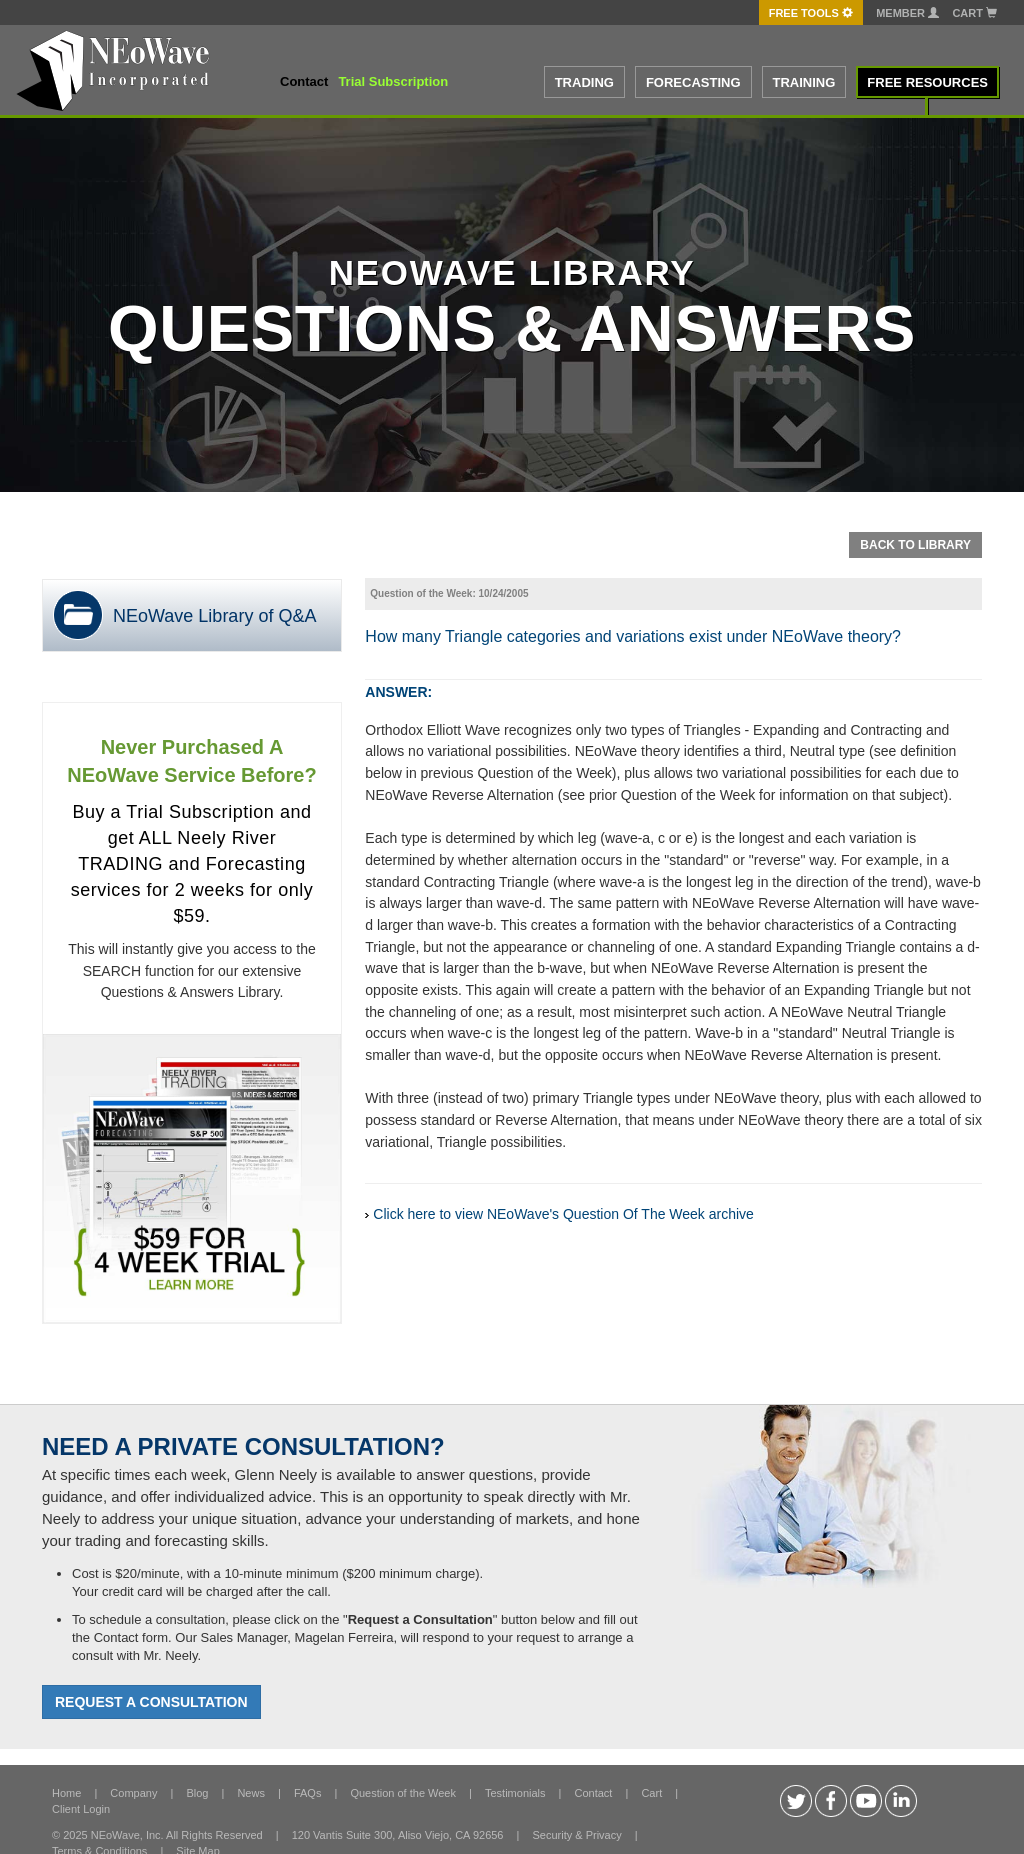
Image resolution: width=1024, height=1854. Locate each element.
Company (133, 1793)
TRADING (584, 82)
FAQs (308, 1793)
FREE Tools (811, 13)
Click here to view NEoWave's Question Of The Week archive (563, 1214)
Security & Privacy (576, 1835)
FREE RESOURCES (927, 82)
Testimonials (515, 1793)
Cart (974, 13)
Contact (304, 81)
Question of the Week (403, 1793)
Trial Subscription (393, 81)
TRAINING (804, 82)
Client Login (81, 1809)
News (251, 1793)
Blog (197, 1793)
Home (66, 1793)
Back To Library (915, 545)
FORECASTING (693, 82)
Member (907, 13)
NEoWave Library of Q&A (214, 616)
